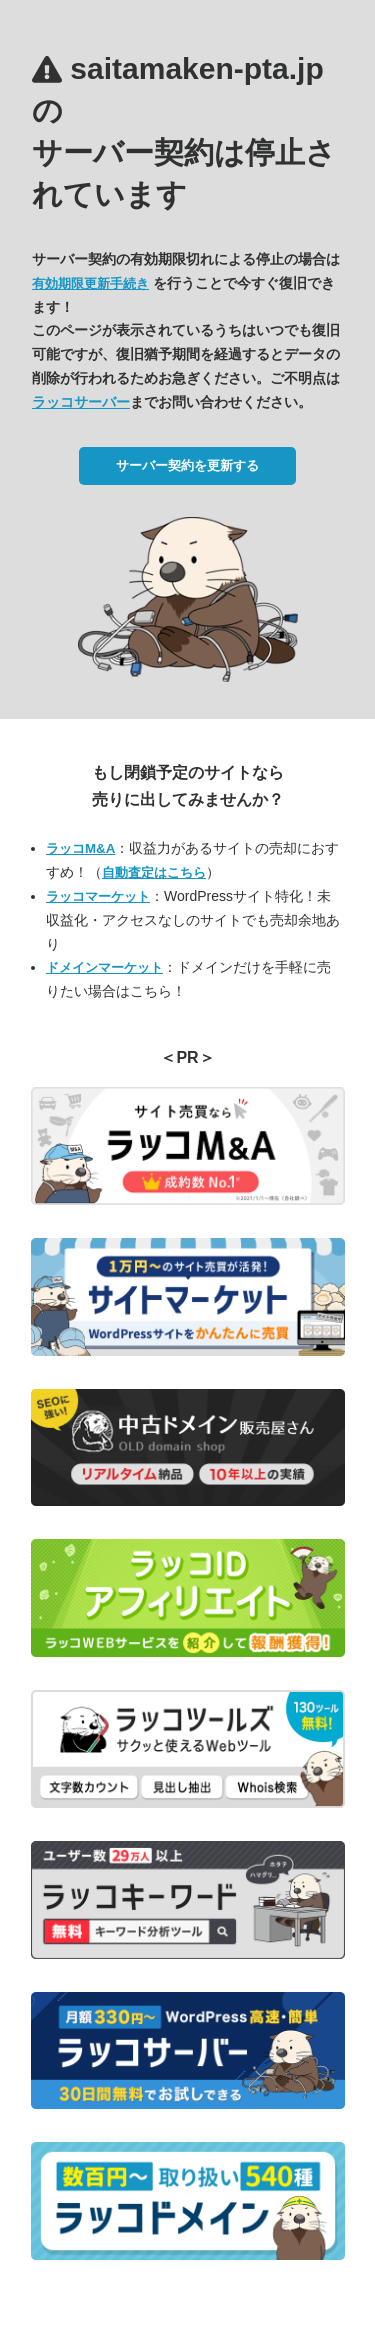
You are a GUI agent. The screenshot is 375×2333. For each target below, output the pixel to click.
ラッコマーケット (98, 896)
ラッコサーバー (81, 402)
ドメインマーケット (104, 967)
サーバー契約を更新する (187, 465)
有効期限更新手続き (90, 283)
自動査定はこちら (154, 872)
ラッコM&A (80, 848)
